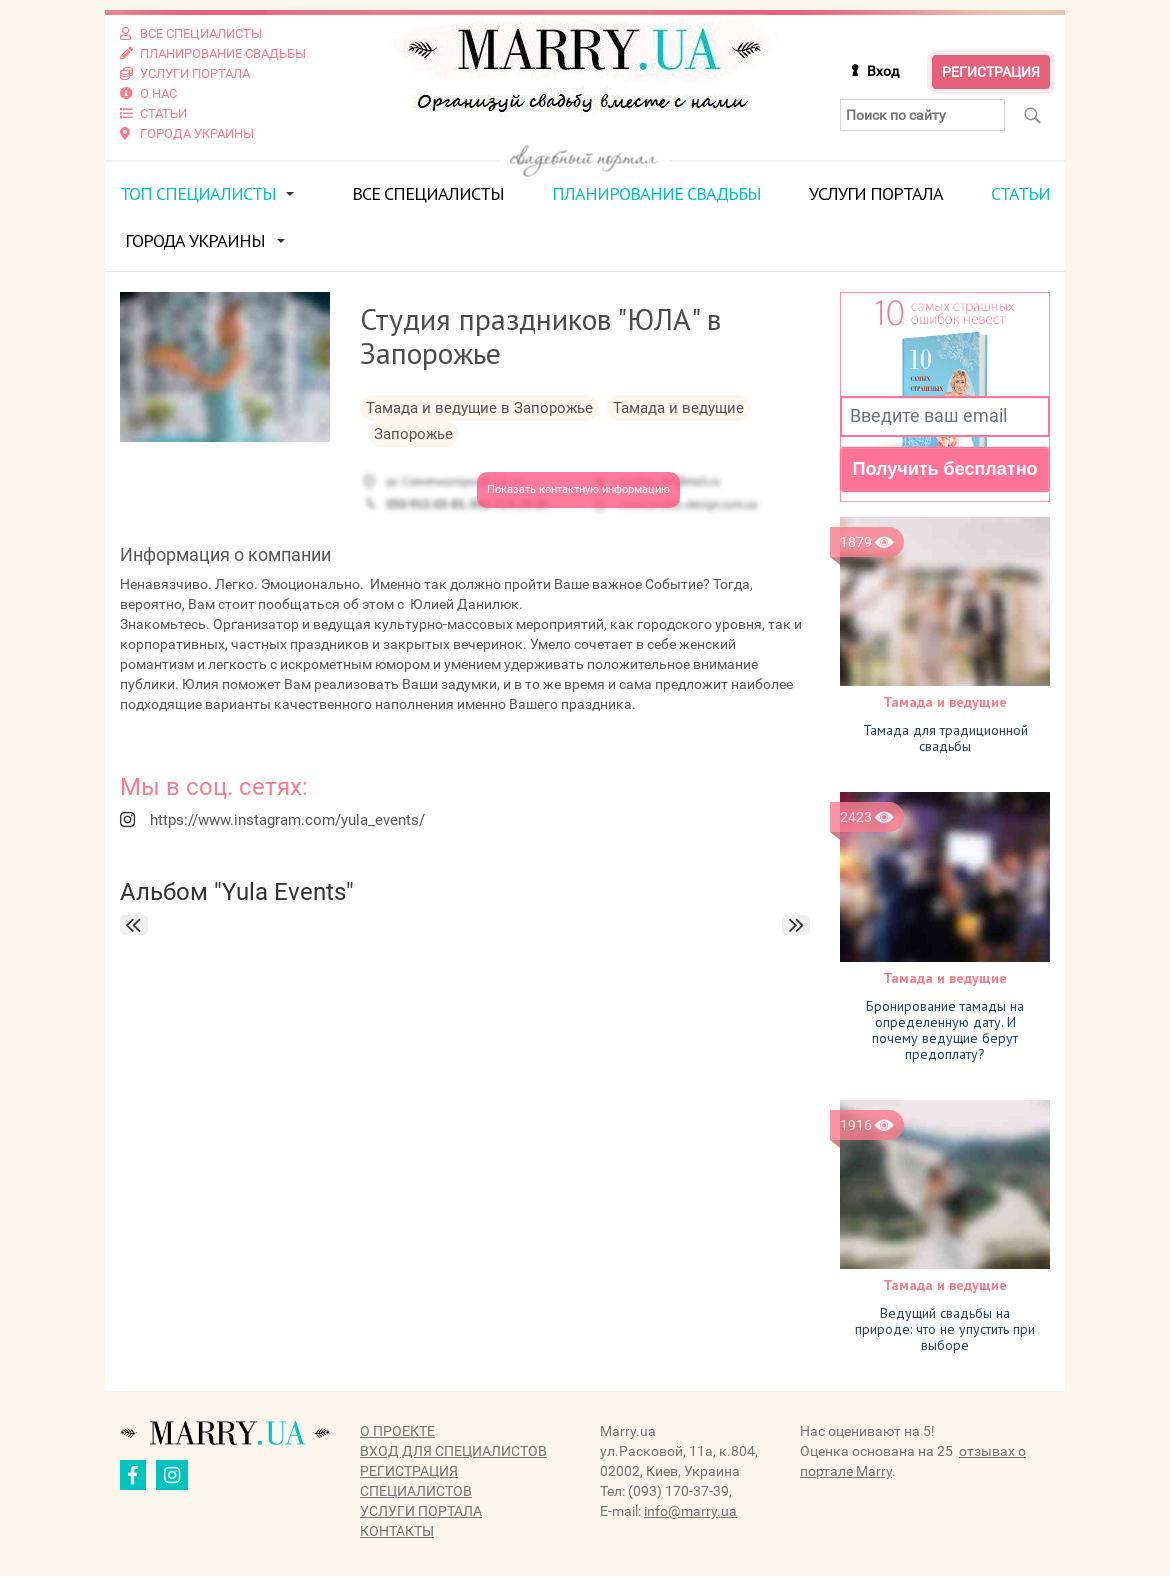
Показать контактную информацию (578, 489)
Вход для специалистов (453, 1451)
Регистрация (991, 72)
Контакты (397, 1531)
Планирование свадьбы (656, 193)
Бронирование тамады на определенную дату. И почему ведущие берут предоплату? (945, 1030)
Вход (883, 71)
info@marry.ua (690, 1511)
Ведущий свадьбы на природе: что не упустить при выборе (945, 1329)
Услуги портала (876, 193)
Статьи (1020, 193)
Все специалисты (428, 193)
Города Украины (195, 240)
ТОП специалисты (198, 193)
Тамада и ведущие (945, 702)
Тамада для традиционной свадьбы (945, 738)
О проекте (397, 1431)
